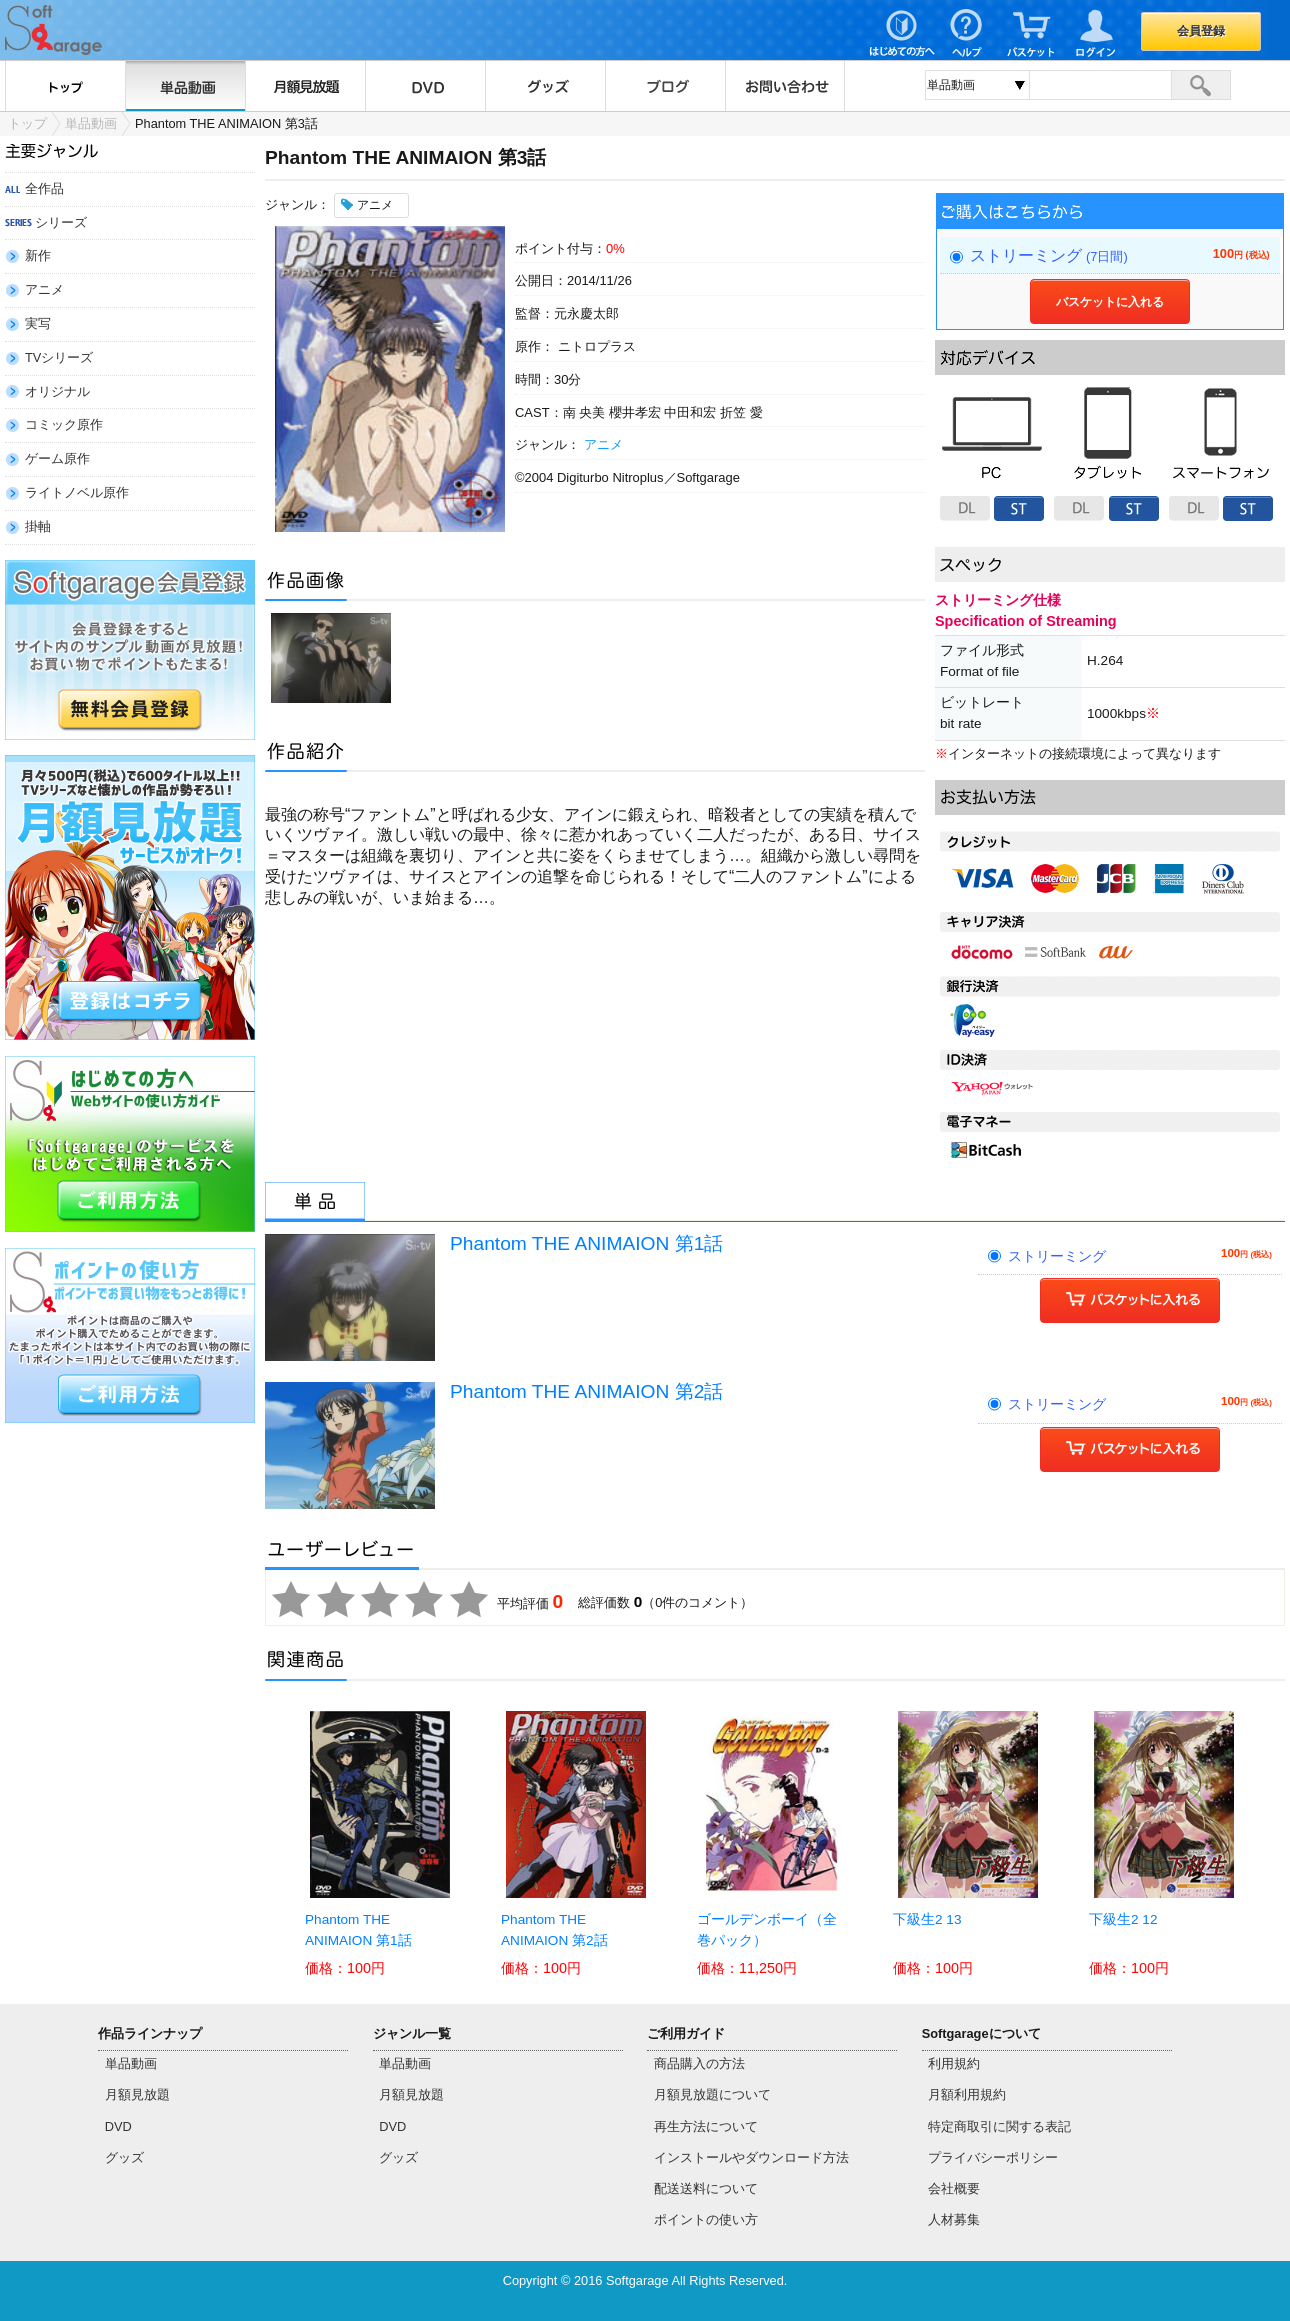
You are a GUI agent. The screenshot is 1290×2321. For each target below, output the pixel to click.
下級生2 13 (927, 1919)
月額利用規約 (967, 2094)
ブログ (665, 86)
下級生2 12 (1123, 1919)
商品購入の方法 (699, 2063)
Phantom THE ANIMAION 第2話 (586, 1391)
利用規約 (954, 2063)
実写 (38, 323)
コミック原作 (64, 424)
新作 (38, 255)
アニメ (44, 289)
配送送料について (706, 2188)
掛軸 (38, 526)
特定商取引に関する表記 (999, 2126)
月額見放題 (305, 86)
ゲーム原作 (57, 458)
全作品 (44, 188)
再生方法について (706, 2126)
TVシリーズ (59, 357)
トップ (65, 86)
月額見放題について (712, 2094)
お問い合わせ (785, 86)
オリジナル (57, 391)
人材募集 (954, 2219)
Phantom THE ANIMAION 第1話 (586, 1243)
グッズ (545, 86)
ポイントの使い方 (706, 2219)
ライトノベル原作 (77, 492)
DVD (425, 86)
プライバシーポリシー (993, 2157)
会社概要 (954, 2188)
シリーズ (61, 222)
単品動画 (185, 86)
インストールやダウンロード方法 (751, 2157)
